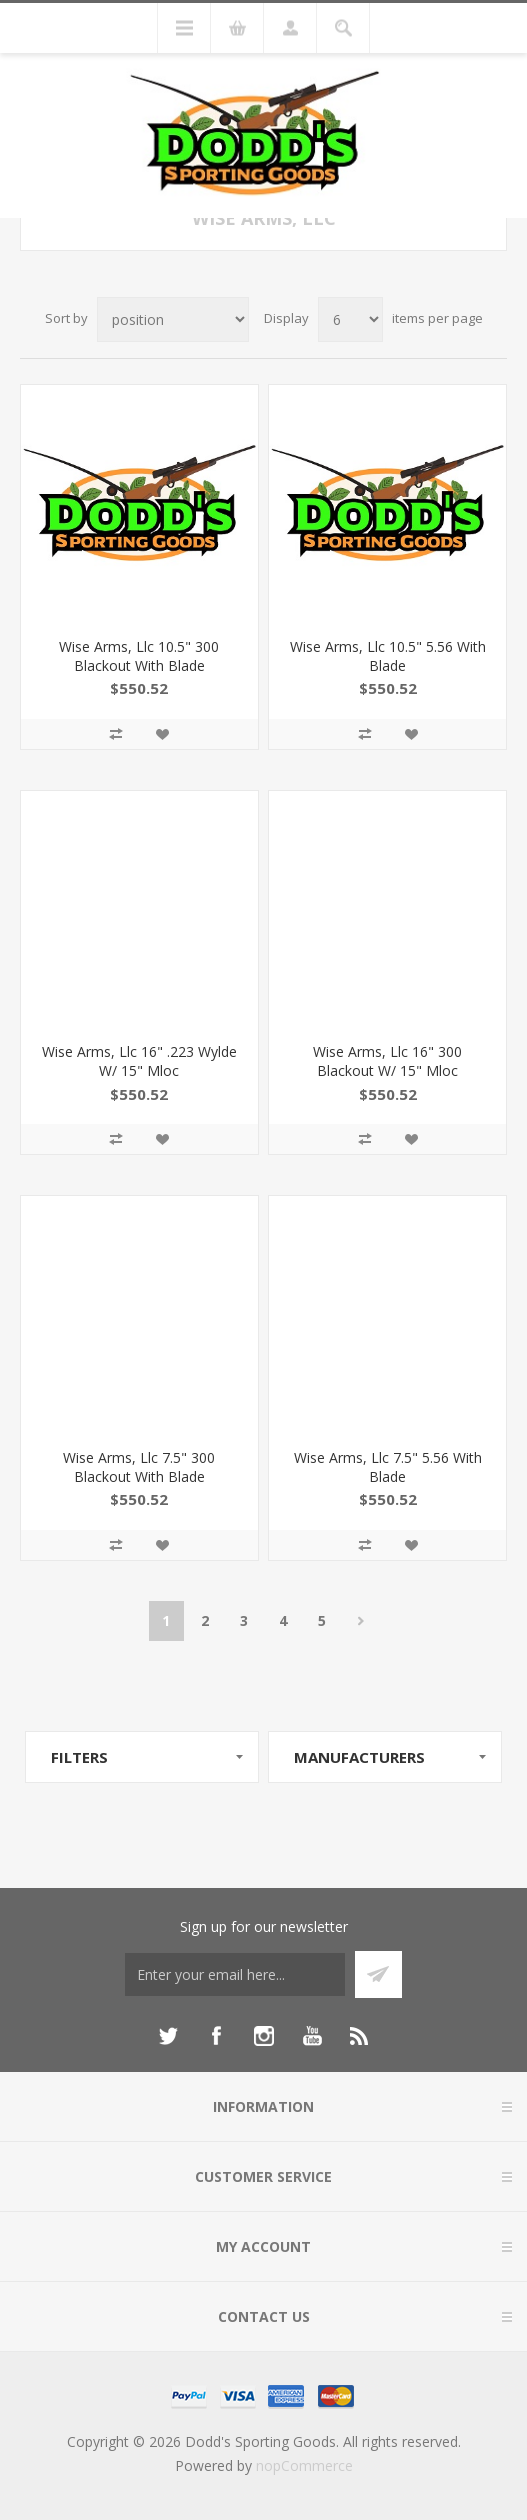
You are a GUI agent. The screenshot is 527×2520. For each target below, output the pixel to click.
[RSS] (360, 2036)
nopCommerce (304, 2465)
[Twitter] (168, 2036)
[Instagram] (264, 2036)
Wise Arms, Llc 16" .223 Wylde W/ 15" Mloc (139, 1061)
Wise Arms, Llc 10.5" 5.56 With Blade (388, 656)
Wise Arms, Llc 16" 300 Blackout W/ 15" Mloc (387, 1061)
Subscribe (378, 1974)
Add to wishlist (162, 734)
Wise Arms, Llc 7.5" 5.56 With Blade (388, 1467)
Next (361, 1621)
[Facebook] (216, 2036)
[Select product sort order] (173, 319)
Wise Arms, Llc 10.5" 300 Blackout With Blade (139, 656)
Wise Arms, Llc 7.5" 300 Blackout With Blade (139, 1467)
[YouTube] (312, 2036)
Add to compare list (116, 734)
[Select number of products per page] (350, 319)
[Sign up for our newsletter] (235, 1974)
